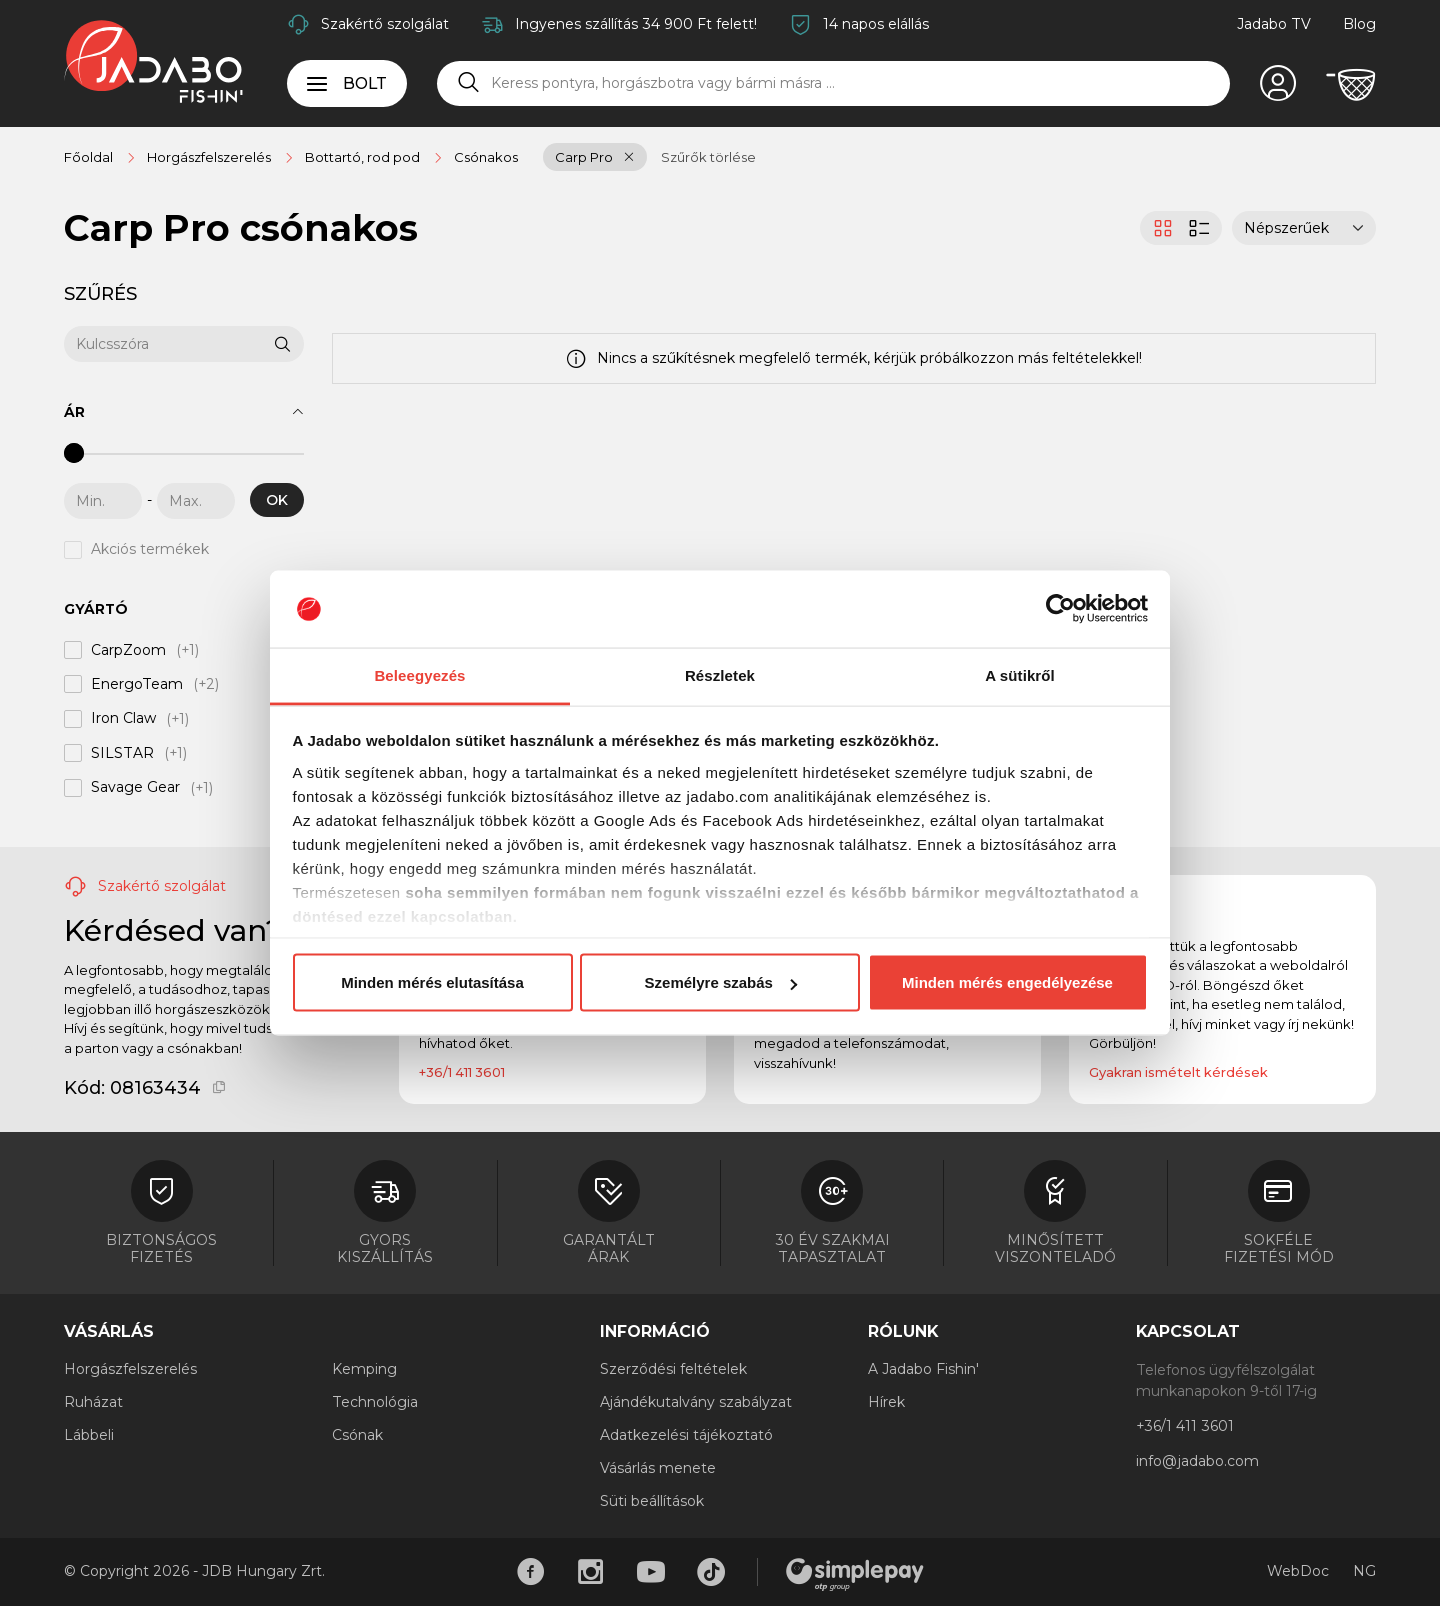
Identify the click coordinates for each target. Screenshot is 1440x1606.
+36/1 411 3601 (462, 1072)
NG (1364, 1571)
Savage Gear (135, 788)
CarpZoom (128, 650)
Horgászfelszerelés (130, 1369)
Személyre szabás (721, 982)
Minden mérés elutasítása (432, 982)
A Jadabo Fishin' (923, 1369)
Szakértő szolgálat (385, 24)
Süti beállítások (652, 1501)
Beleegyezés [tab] (419, 674)
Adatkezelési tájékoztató (686, 1435)
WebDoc (1298, 1571)
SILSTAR (122, 753)
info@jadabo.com (1197, 1461)
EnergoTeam (137, 684)
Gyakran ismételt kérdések (1178, 1072)
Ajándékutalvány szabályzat (696, 1402)
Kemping (364, 1369)
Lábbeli (89, 1435)
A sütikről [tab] (1020, 674)
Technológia (375, 1402)
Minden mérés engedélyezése (1007, 982)
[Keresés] (469, 83)
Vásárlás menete (658, 1468)
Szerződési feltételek (673, 1369)
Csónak (357, 1435)
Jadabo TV (1274, 24)
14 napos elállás (876, 24)
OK (277, 500)
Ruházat (93, 1402)
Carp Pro (584, 157)
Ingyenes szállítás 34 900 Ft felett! (636, 24)
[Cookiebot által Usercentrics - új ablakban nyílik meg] (1060, 609)
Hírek (886, 1402)
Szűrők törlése (708, 157)
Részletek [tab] (720, 674)
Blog (1359, 24)
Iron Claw (123, 719)
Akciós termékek (150, 550)
